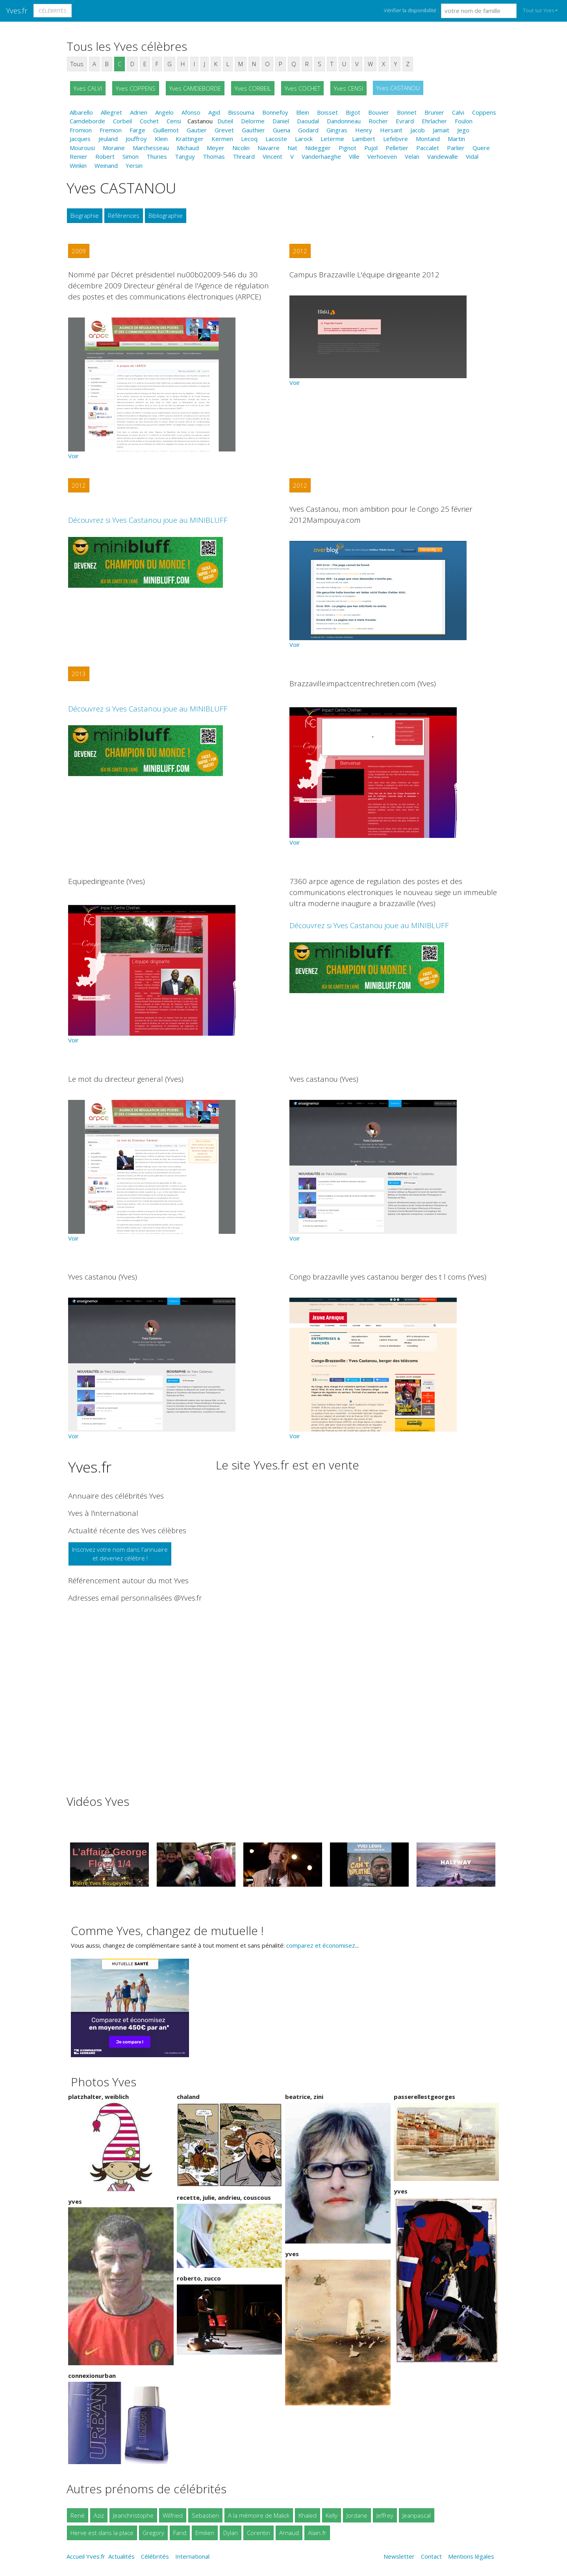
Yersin (134, 165)
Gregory (153, 2533)
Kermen (222, 139)
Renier (79, 156)
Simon (130, 156)
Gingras (336, 130)
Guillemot (166, 130)
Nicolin (241, 148)
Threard (244, 156)
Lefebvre (395, 139)
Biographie (84, 215)
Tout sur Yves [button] (538, 10)
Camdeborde (87, 121)
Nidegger (318, 148)
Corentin (258, 2533)
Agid (214, 112)
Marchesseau (151, 148)
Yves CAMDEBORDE (195, 88)
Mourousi (82, 148)
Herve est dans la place (101, 2533)
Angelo (164, 112)
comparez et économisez (320, 1945)
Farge (137, 130)
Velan (412, 156)
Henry (363, 130)
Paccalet (427, 148)
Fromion (81, 130)
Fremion (110, 130)
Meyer (216, 148)
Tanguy (185, 156)
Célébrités (53, 10)
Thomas (214, 156)
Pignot (347, 148)
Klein (161, 139)
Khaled (307, 2515)
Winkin (78, 165)
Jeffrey (384, 2515)
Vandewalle (442, 156)
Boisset (327, 112)
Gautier (196, 130)
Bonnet (407, 112)
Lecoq (249, 139)
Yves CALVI (88, 88)
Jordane (356, 2515)
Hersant (391, 130)
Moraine (114, 148)
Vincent (272, 156)
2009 (79, 251)
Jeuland (108, 139)
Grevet (224, 130)
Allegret (111, 112)
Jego (463, 130)
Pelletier (396, 148)
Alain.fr (317, 2533)
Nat (292, 148)
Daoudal (308, 121)
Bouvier (378, 112)
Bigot (353, 112)
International (192, 2556)
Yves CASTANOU (398, 88)
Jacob (417, 130)
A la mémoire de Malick (258, 2515)
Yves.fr (17, 10)
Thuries (156, 156)
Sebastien (205, 2515)
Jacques (80, 139)
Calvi (458, 112)
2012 (300, 251)
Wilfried (173, 2515)
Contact (431, 2556)
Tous (76, 64)
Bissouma (241, 112)
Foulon (464, 121)
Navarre (268, 148)
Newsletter (399, 2556)
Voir (73, 456)
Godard (308, 130)
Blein (302, 112)
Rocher (378, 121)
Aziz (99, 2515)
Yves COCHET (302, 88)
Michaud (188, 148)
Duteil (225, 121)
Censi (173, 121)
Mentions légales (471, 2556)
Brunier (434, 112)
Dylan (230, 2533)
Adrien (138, 112)
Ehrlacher (434, 121)
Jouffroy (136, 139)
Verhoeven (382, 156)
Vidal (472, 156)
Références (123, 215)
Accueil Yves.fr (86, 2556)
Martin (456, 139)
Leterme (332, 139)
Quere (481, 148)
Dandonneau (344, 121)
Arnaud (289, 2533)
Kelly (331, 2515)
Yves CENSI (348, 88)
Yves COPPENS (136, 88)
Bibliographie (165, 215)
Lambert (363, 139)
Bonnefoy (275, 112)
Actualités (121, 2556)
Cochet (149, 121)
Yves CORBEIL (253, 88)
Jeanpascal (416, 2515)
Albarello (81, 112)
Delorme (253, 121)
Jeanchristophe (133, 2515)
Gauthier (253, 130)
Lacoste (276, 139)
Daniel (280, 121)
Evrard (405, 121)
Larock (304, 139)
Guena (281, 130)
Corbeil (122, 121)
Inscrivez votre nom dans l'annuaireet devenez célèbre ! (120, 1553)
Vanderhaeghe (321, 156)
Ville (354, 156)
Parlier (456, 148)
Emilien (204, 2533)
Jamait (441, 130)
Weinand (106, 165)
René (77, 2515)
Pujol (371, 148)
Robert (105, 156)
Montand (428, 139)
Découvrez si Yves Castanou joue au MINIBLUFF (148, 520)
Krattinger (189, 139)
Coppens (484, 112)
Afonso (191, 112)
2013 (79, 674)
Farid (179, 2533)
